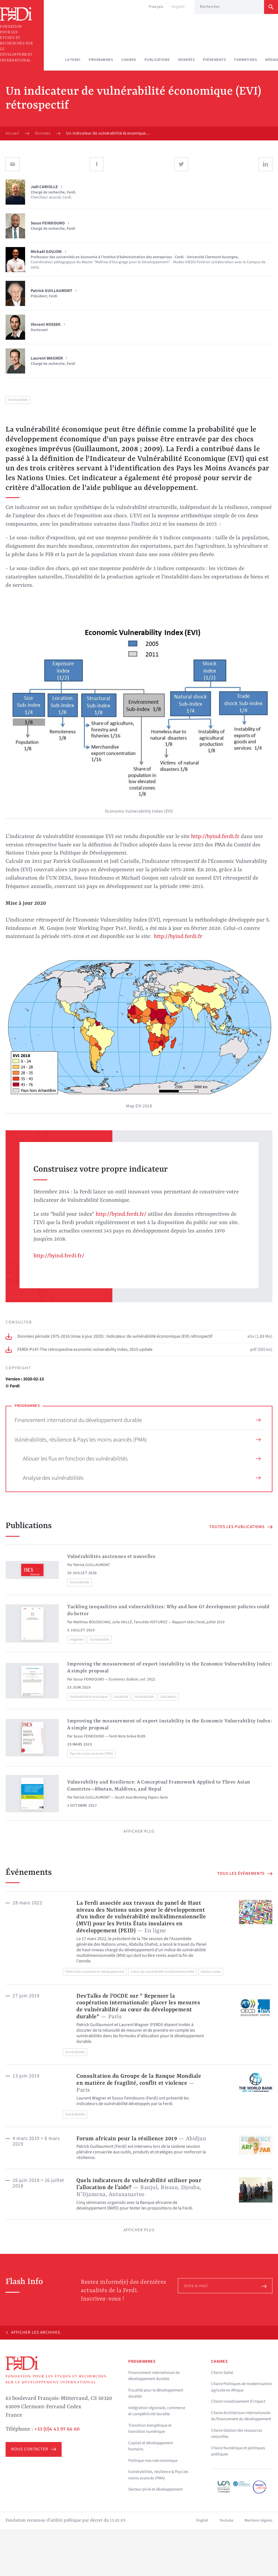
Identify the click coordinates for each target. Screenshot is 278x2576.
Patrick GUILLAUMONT (91, 1565)
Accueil (12, 133)
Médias (271, 59)
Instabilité (121, 1696)
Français (156, 6)
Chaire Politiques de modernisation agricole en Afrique (241, 2387)
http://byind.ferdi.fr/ (121, 1214)
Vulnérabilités (18, 399)
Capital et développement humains (150, 2446)
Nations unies (211, 1971)
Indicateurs (168, 1696)
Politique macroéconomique (152, 2461)
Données (186, 59)
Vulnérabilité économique (88, 1696)
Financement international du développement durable (137, 1420)
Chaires (128, 59)
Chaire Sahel (222, 2373)
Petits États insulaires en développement (94, 1971)
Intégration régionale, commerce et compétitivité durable (156, 2411)
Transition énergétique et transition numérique (149, 2428)
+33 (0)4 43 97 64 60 (57, 2429)
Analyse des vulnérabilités (142, 1478)
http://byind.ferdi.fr (215, 837)
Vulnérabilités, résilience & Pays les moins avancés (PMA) (137, 1439)
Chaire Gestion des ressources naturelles (236, 2433)
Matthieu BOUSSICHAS (91, 1622)
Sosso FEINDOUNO (88, 1679)
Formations (245, 59)
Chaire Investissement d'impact (238, 2401)
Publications (157, 59)
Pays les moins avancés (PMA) (91, 1753)
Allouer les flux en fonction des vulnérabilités (142, 1458)
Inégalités (76, 1639)
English (178, 6)
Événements (214, 59)
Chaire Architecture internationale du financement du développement (241, 2416)
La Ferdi (72, 59)
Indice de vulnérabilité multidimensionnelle (162, 1971)
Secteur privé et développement (155, 2489)
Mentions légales (258, 2520)
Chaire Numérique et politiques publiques (238, 2451)
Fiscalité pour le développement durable (155, 2393)
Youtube (226, 2520)
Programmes (101, 59)
